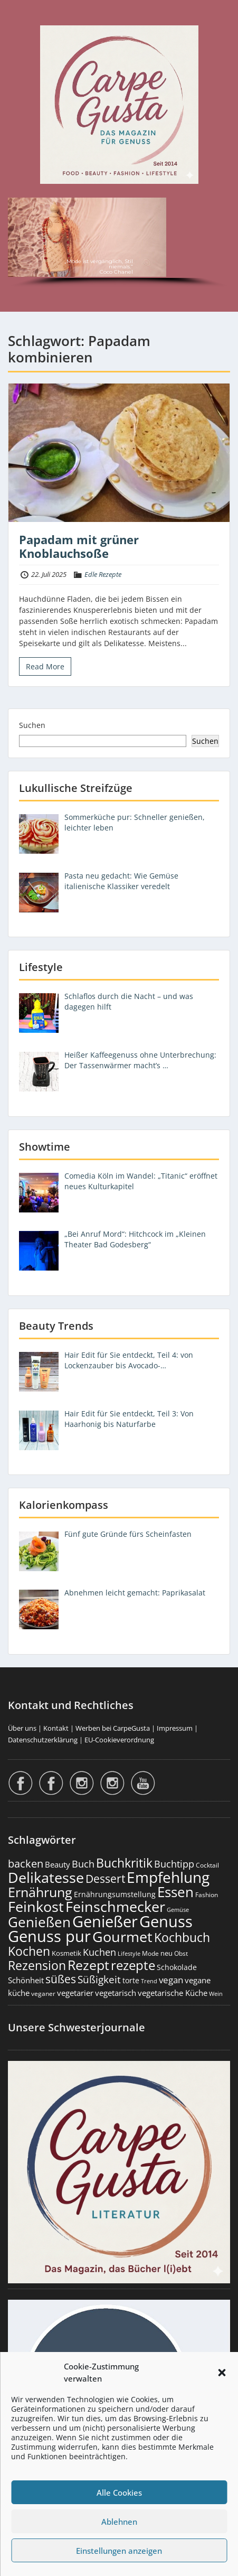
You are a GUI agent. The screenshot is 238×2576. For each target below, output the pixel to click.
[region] (119, 244)
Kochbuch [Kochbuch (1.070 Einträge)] (182, 1937)
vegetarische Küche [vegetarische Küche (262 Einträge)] (172, 1992)
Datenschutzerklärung (43, 1739)
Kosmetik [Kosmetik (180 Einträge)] (66, 1953)
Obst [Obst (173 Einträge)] (181, 1953)
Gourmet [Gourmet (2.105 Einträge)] (122, 1936)
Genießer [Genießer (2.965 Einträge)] (105, 1921)
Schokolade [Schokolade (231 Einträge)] (177, 1967)
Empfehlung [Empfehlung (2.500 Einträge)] (168, 1877)
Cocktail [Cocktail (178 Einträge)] (207, 1865)
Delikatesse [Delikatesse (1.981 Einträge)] (46, 1877)
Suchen (32, 725)
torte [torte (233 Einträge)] (130, 1980)
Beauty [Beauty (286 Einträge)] (57, 1864)
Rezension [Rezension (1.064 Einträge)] (37, 1965)
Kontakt (56, 1728)
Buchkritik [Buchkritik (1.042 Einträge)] (124, 1862)
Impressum (175, 1728)
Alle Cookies (119, 2492)
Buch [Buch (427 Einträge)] (83, 1864)
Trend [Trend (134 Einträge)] (149, 1981)
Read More (45, 666)
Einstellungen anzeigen (119, 2550)
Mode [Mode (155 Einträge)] (150, 1953)
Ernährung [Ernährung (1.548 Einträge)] (40, 1892)
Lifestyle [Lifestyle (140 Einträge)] (129, 1953)
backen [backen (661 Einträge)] (25, 1863)
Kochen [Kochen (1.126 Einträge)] (29, 1951)
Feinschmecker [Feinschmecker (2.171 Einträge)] (115, 1906)
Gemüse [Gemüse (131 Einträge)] (178, 1910)
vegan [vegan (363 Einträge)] (171, 1980)
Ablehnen (119, 2521)
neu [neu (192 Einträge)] (166, 1953)
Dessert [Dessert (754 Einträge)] (105, 1878)
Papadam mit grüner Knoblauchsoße (79, 546)
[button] (221, 2372)
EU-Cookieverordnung (119, 1739)
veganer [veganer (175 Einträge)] (43, 1993)
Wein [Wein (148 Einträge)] (216, 1994)
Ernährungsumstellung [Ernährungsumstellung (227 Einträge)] (115, 1894)
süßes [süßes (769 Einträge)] (60, 1978)
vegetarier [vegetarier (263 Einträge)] (75, 1992)
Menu (19, 18)
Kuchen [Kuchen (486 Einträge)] (99, 1951)
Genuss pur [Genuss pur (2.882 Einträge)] (49, 1936)
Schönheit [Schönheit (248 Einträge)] (26, 1980)
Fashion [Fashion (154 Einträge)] (206, 1895)
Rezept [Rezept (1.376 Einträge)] (88, 1965)
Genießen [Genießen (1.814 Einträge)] (39, 1921)
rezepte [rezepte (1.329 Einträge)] (133, 1965)
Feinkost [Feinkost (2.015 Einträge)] (36, 1906)
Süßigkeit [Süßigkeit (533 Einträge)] (99, 1979)
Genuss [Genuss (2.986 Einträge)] (166, 1921)
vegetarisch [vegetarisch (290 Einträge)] (115, 1992)
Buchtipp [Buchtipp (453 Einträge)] (174, 1864)
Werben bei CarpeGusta (112, 1728)
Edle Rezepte (102, 574)
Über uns (22, 1728)
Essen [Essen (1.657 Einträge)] (175, 1891)
